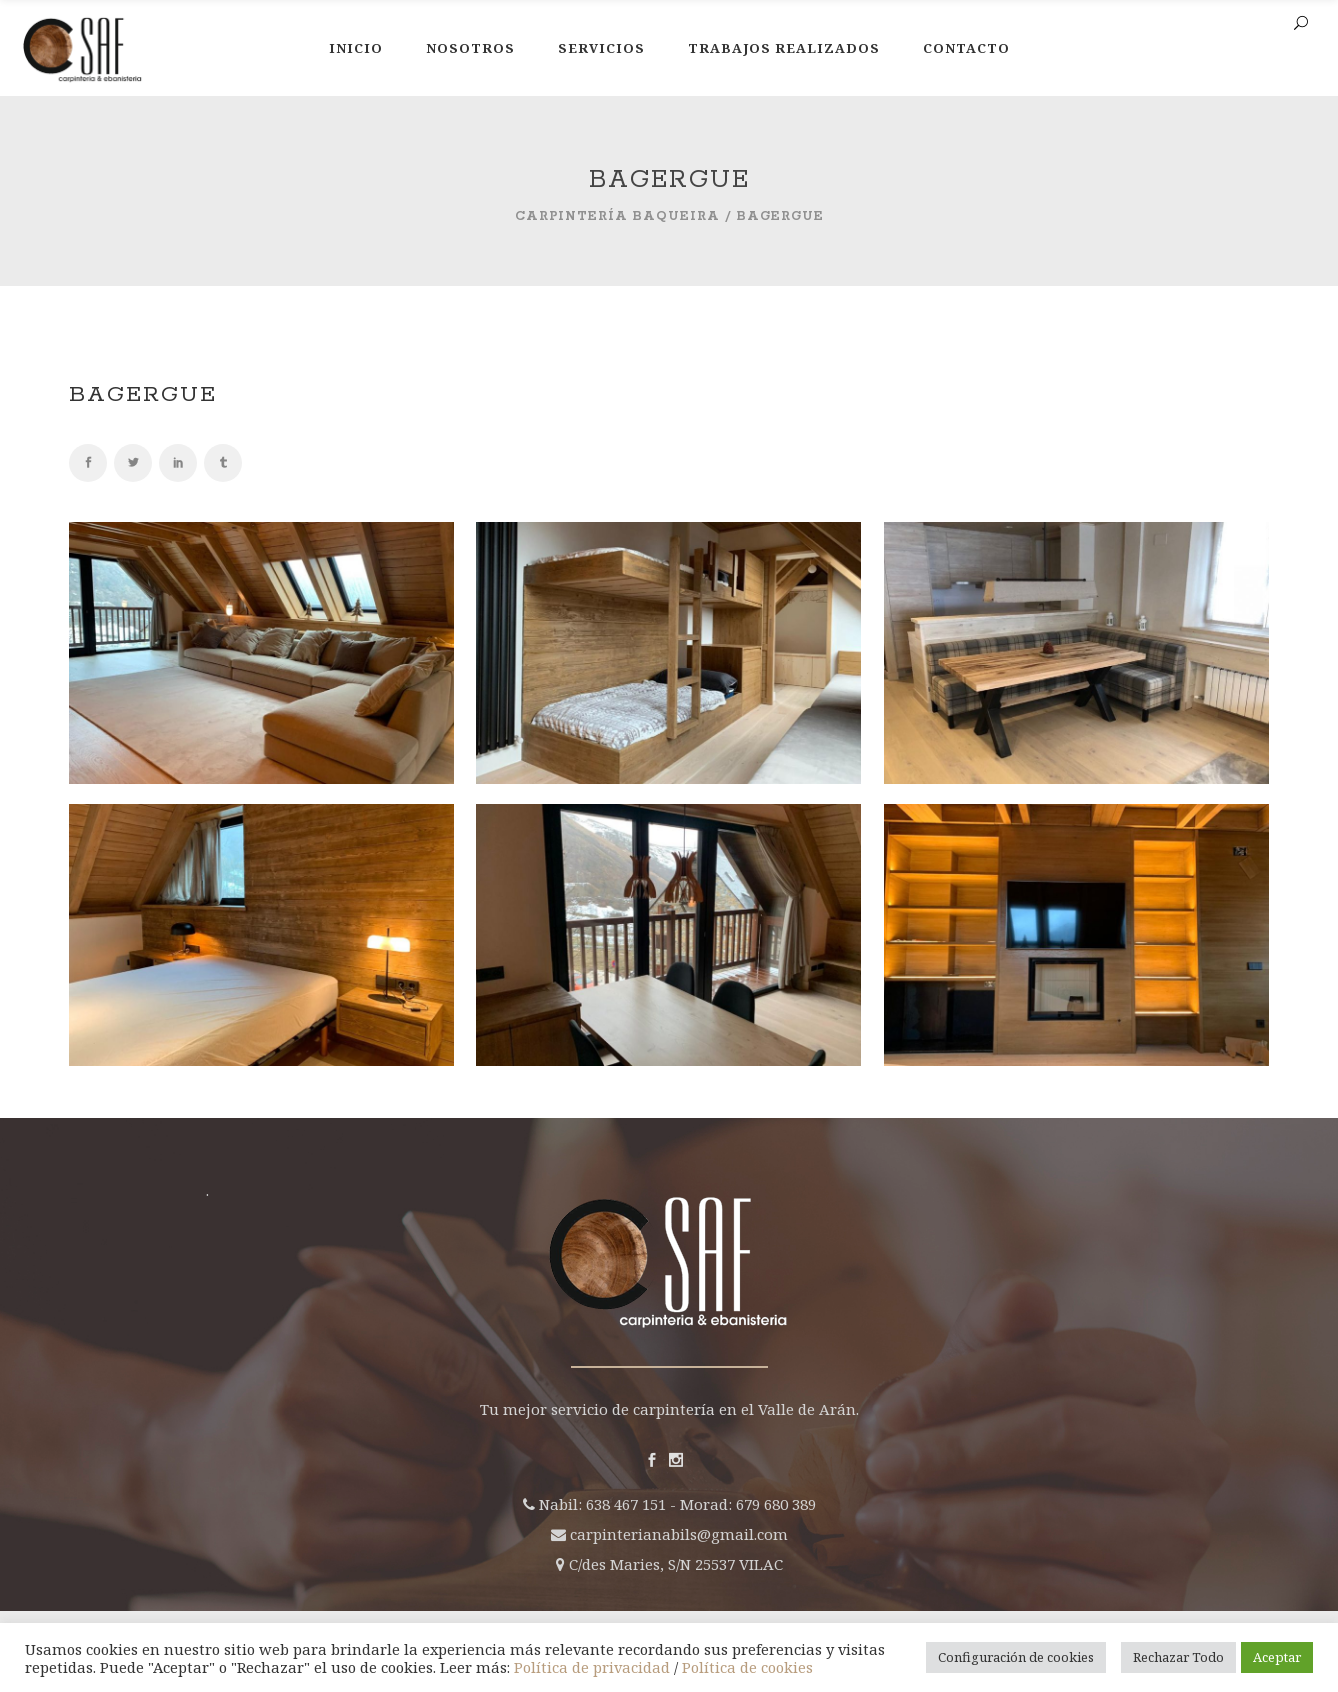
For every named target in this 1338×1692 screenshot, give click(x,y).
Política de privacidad (592, 1667)
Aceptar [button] (1277, 1657)
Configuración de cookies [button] (1016, 1657)
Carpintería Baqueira (617, 216)
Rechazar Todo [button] (1178, 1657)
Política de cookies (747, 1667)
